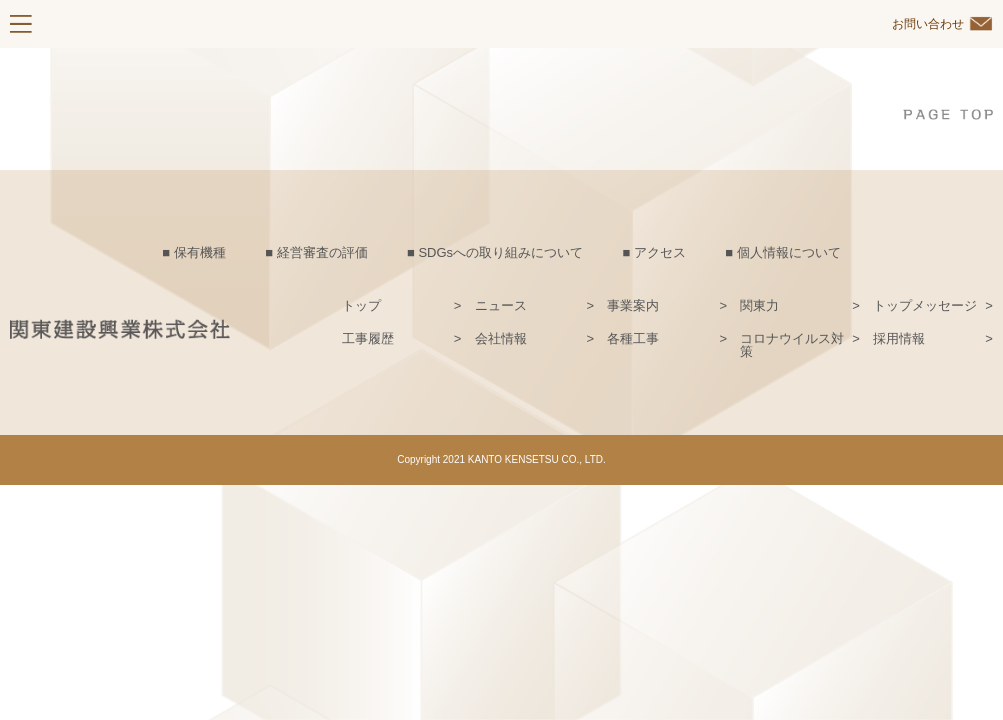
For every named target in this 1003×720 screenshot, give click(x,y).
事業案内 (633, 305)
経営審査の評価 (322, 252)
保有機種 (200, 252)
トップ (361, 305)
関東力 (759, 305)
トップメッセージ (925, 305)
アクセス (660, 252)
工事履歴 (368, 339)
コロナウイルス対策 (792, 345)
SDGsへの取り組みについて (500, 252)
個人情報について (789, 252)
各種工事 (633, 339)
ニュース (501, 305)
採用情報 (899, 339)
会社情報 (501, 339)
